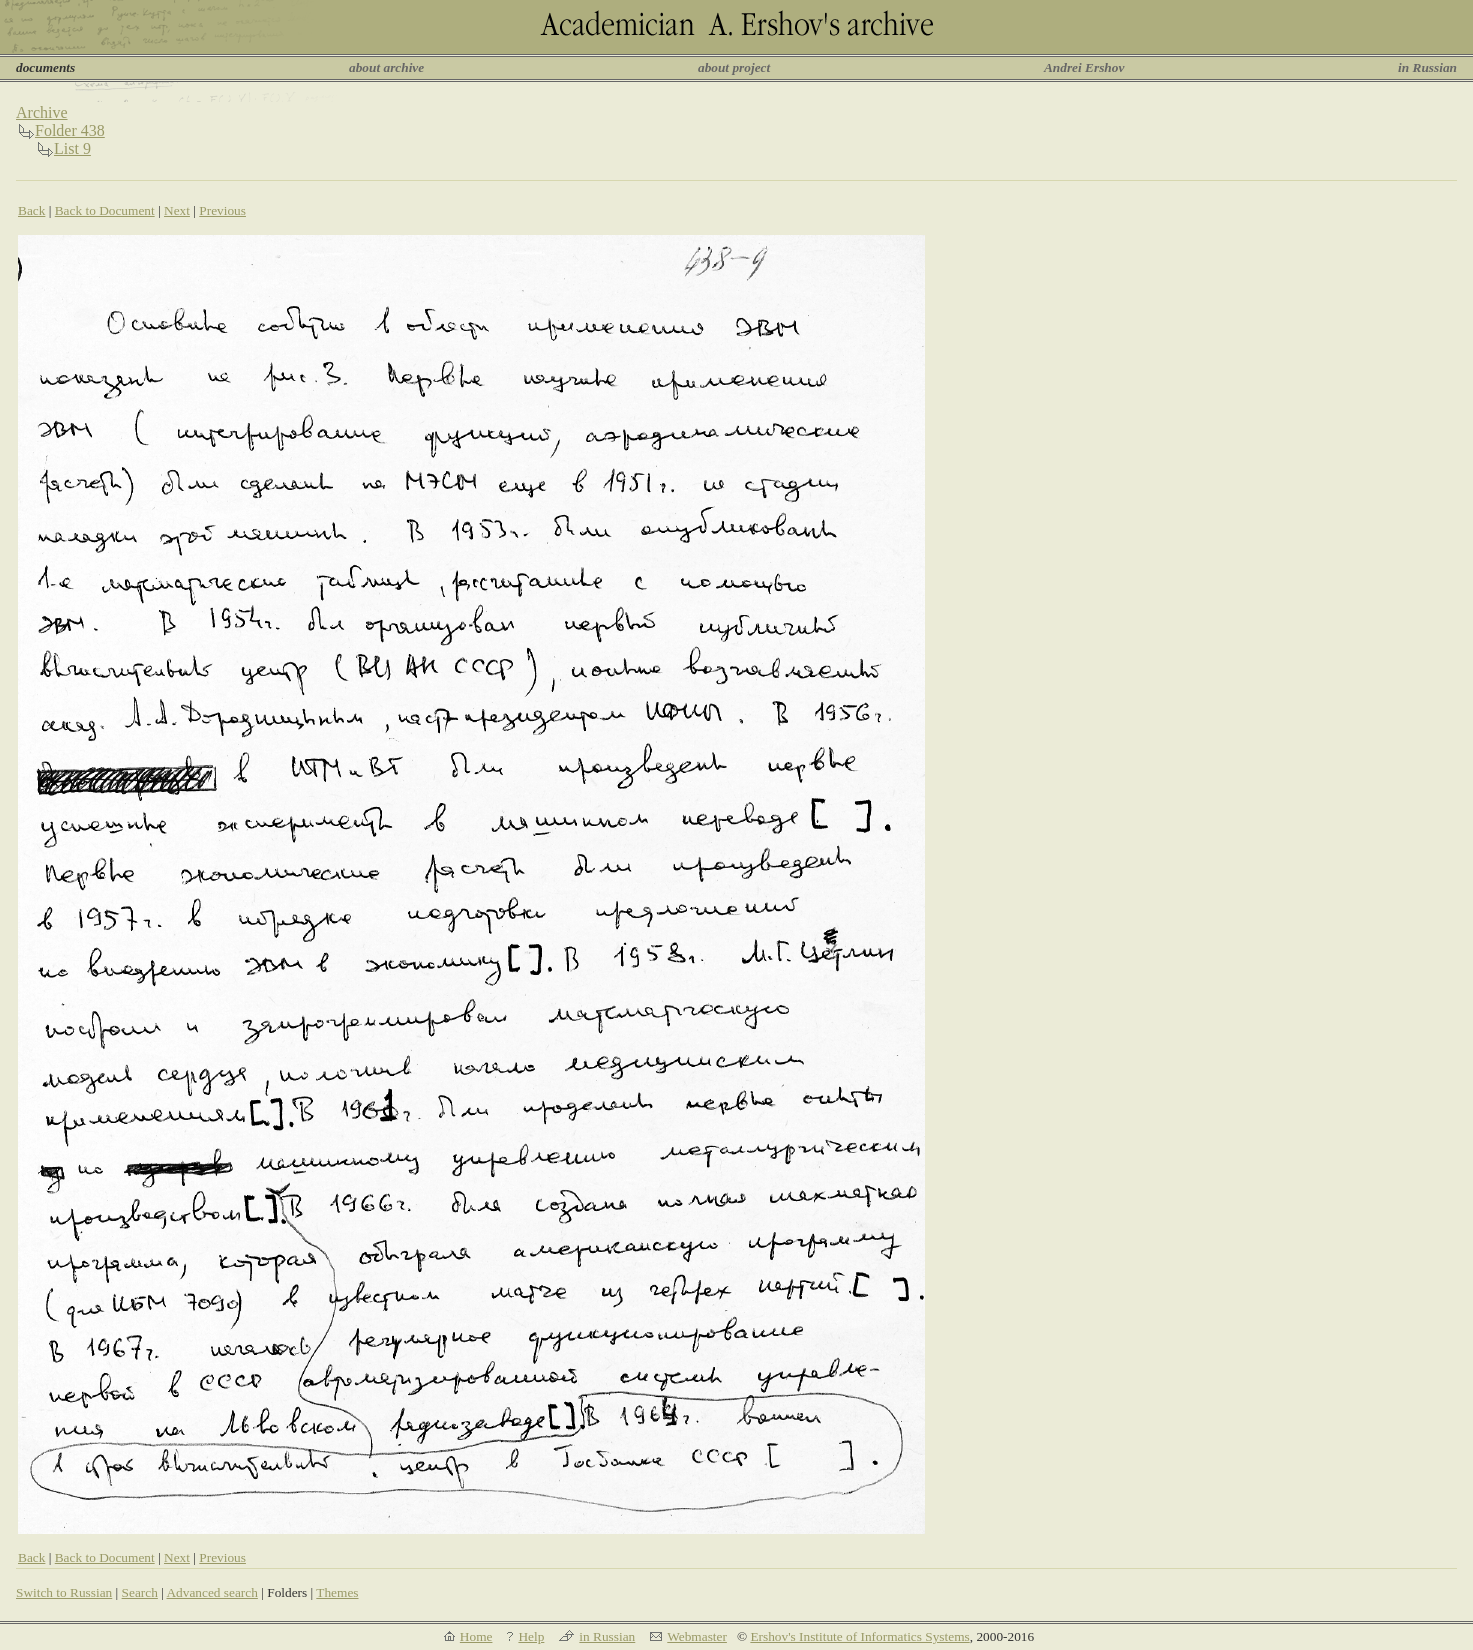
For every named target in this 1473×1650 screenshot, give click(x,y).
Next (177, 210)
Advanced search (211, 1592)
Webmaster (697, 1636)
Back (31, 210)
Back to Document (105, 210)
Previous (222, 210)
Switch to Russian (64, 1592)
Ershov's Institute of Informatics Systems (859, 1636)
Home (476, 1636)
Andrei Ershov (1084, 67)
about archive (386, 67)
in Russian (1427, 67)
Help (531, 1636)
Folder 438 (70, 130)
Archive (42, 112)
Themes (337, 1592)
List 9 (72, 148)
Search (140, 1592)
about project (734, 67)
